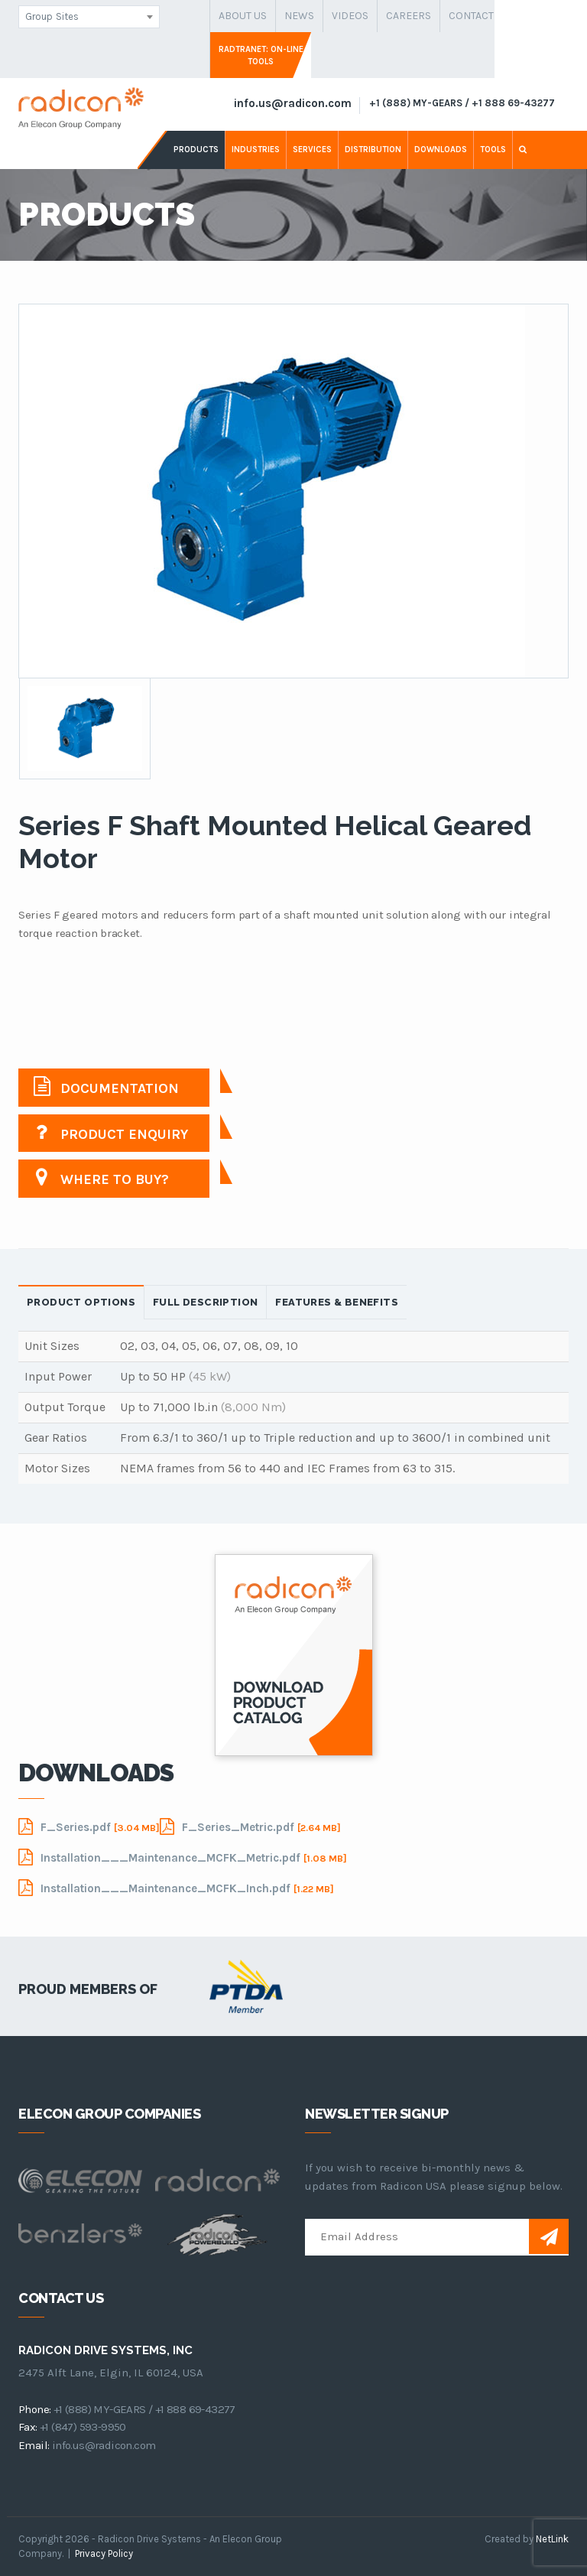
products (196, 149)
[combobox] (89, 16)
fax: (27, 2427)
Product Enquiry (111, 1132)
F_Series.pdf (89, 1826)
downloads (440, 149)
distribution (373, 149)
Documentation (106, 1086)
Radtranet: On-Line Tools (261, 55)
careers (408, 15)
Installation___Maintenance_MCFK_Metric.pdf (182, 1857)
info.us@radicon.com (293, 103)
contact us (479, 15)
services (312, 149)
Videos (350, 15)
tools (493, 149)
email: (33, 2445)
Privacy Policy (104, 2553)
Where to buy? (101, 1177)
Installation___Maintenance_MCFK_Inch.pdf (176, 1887)
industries (256, 149)
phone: (34, 2409)
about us (243, 15)
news (299, 15)
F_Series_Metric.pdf (250, 1826)
